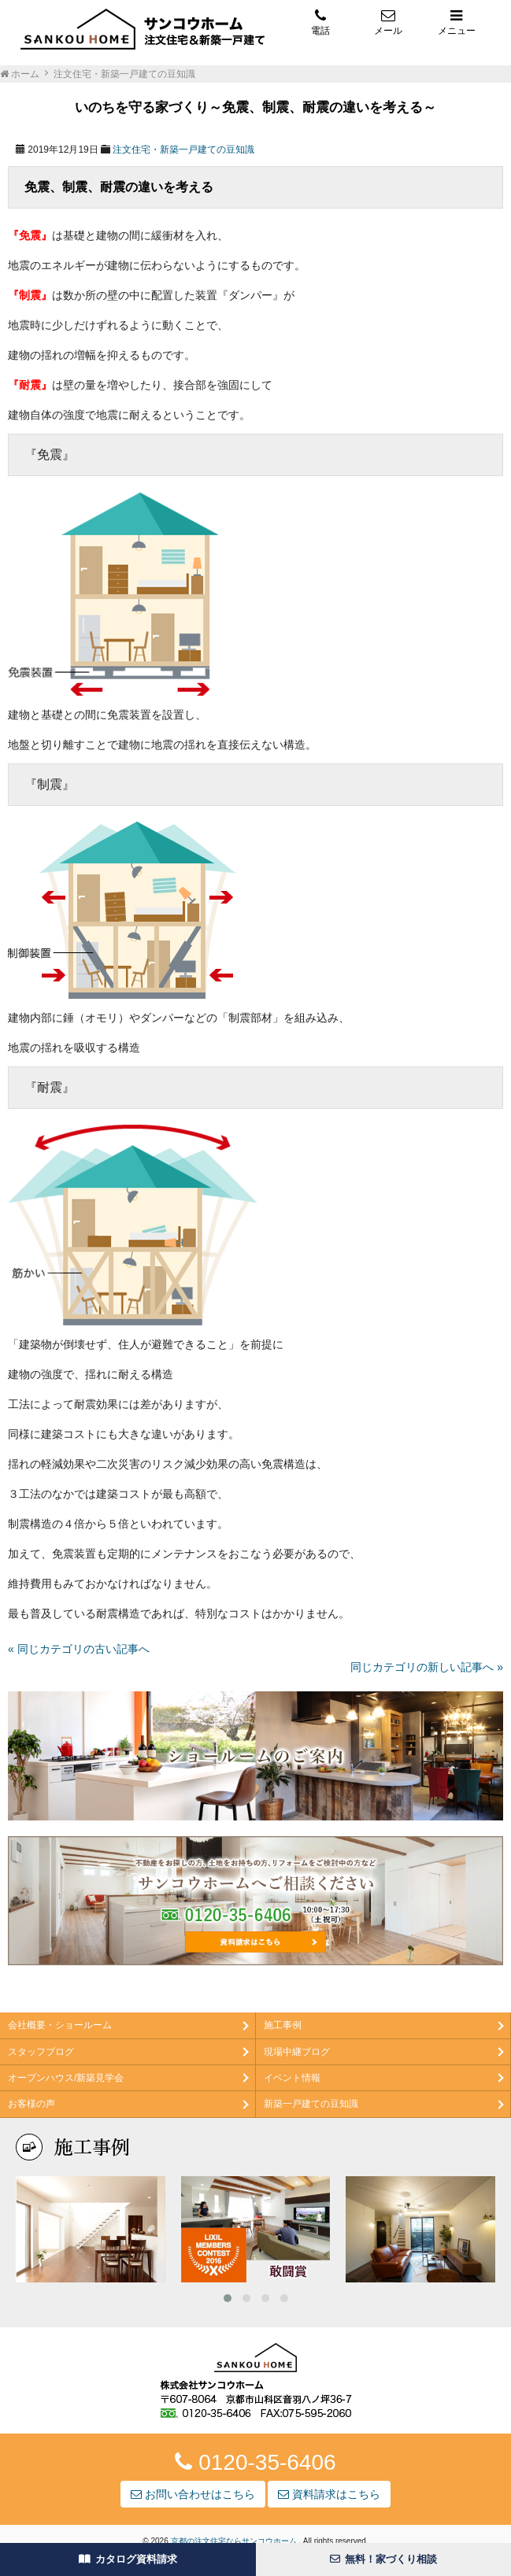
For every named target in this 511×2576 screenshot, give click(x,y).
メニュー (457, 22)
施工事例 (283, 2025)
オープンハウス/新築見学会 (66, 2077)
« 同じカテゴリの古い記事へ (79, 1649)
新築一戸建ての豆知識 (311, 2103)
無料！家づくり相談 (383, 2559)
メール (388, 22)
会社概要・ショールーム (60, 2025)
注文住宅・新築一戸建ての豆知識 (183, 149)
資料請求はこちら (329, 2494)
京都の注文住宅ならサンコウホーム (235, 2541)
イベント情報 (292, 2077)
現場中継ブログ (297, 2051)
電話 (320, 22)
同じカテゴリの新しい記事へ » (426, 1667)
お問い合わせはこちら (193, 2494)
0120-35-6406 (255, 2462)
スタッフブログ (41, 2051)
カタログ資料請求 (128, 2559)
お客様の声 (31, 2103)
